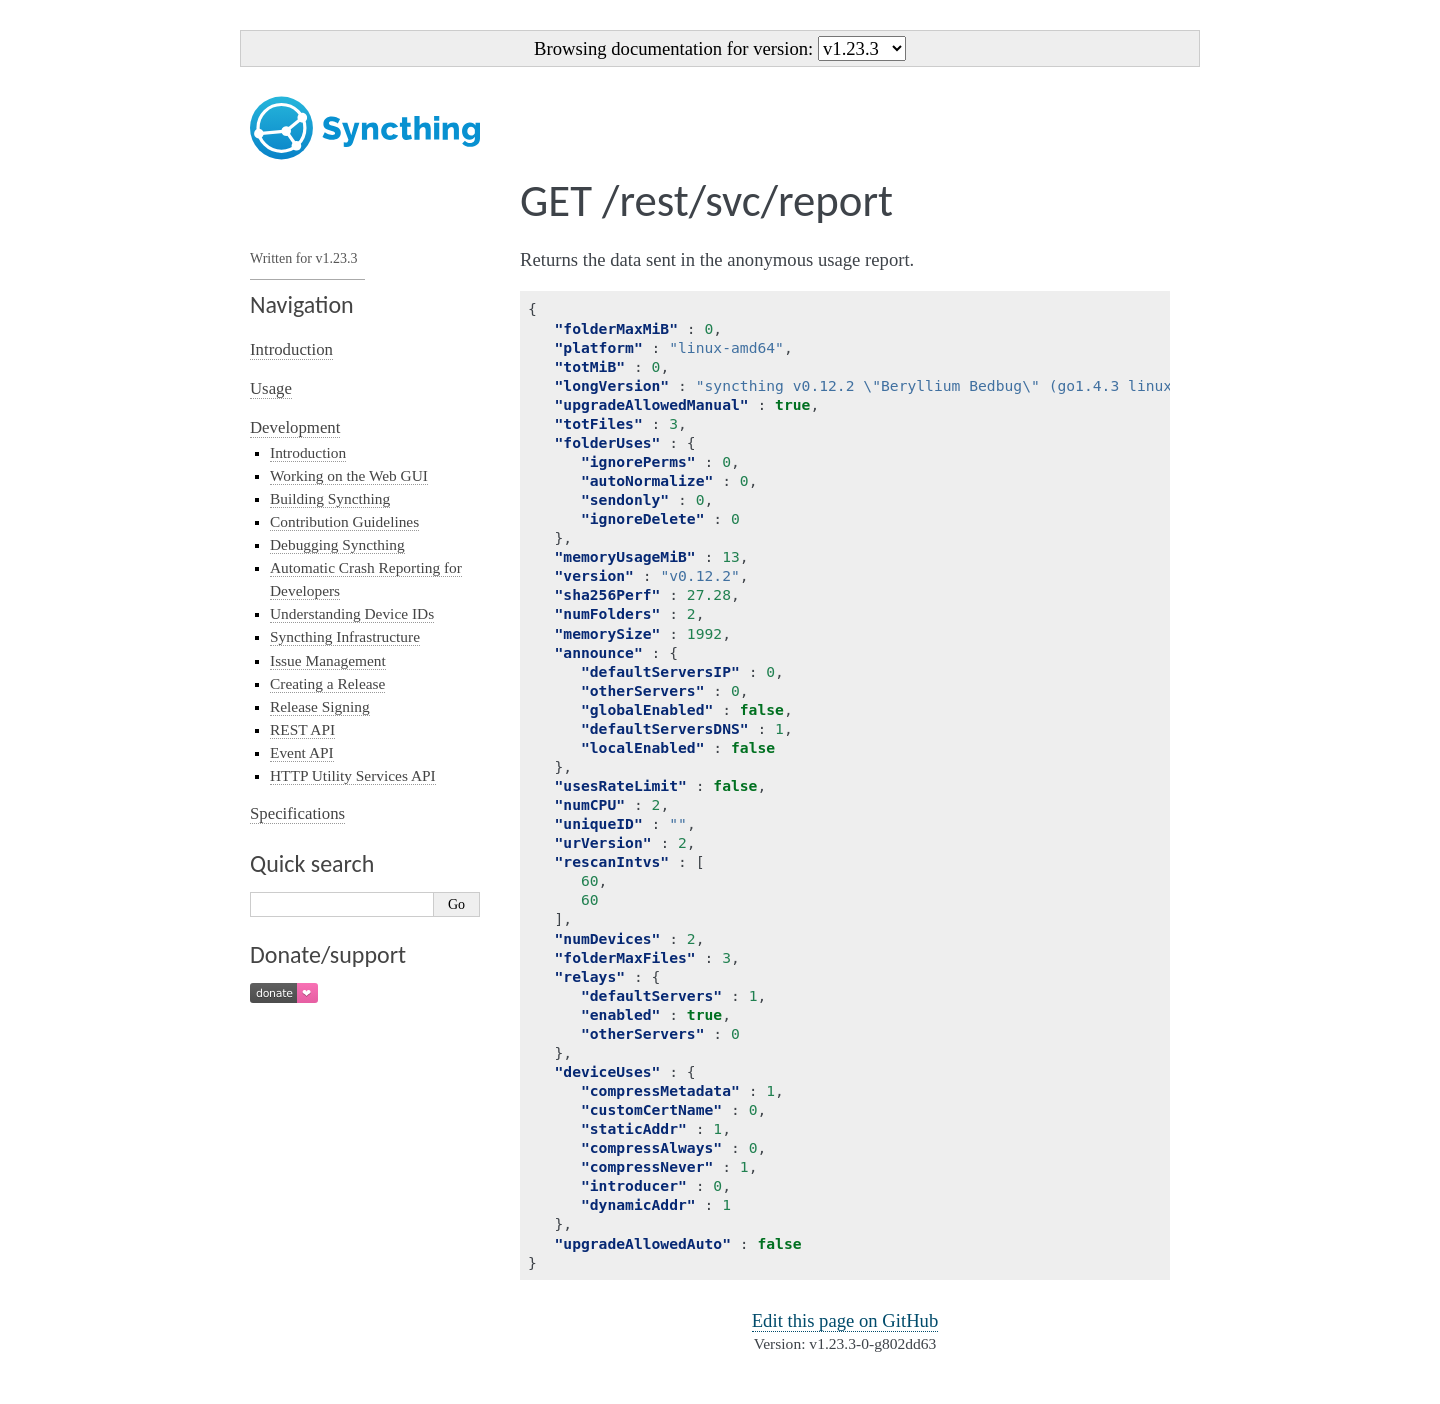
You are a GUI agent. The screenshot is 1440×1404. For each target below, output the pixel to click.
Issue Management (328, 660)
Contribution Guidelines (344, 521)
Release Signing (320, 706)
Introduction (291, 349)
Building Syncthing (330, 498)
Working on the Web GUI (349, 475)
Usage (271, 388)
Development (295, 427)
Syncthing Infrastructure (345, 636)
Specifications (297, 813)
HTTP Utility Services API (353, 775)
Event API (302, 752)
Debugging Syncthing (337, 544)
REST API (302, 729)
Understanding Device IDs (352, 613)
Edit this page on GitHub (845, 1320)
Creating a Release (327, 683)
